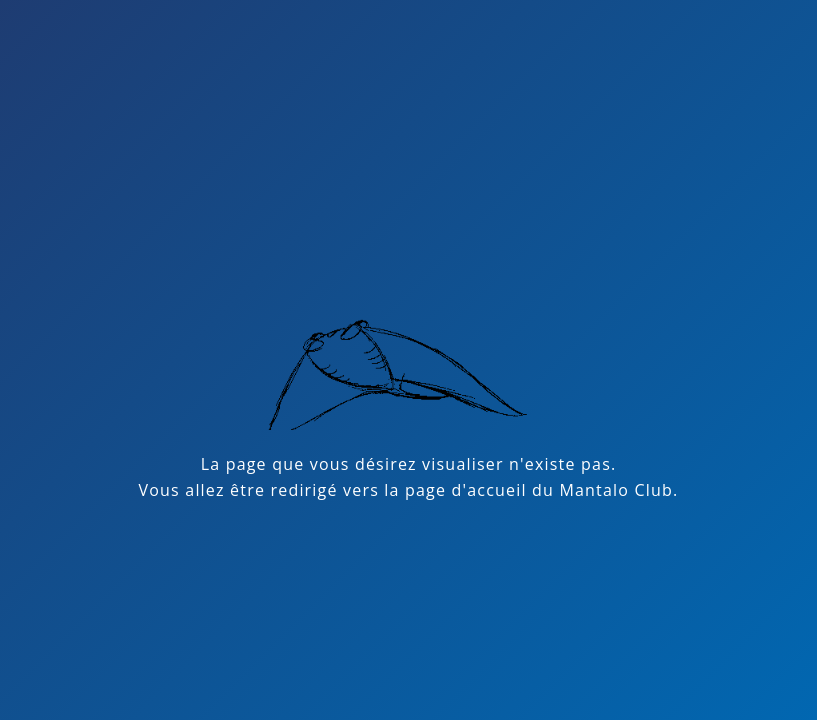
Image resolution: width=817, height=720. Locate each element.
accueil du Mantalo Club (570, 490)
